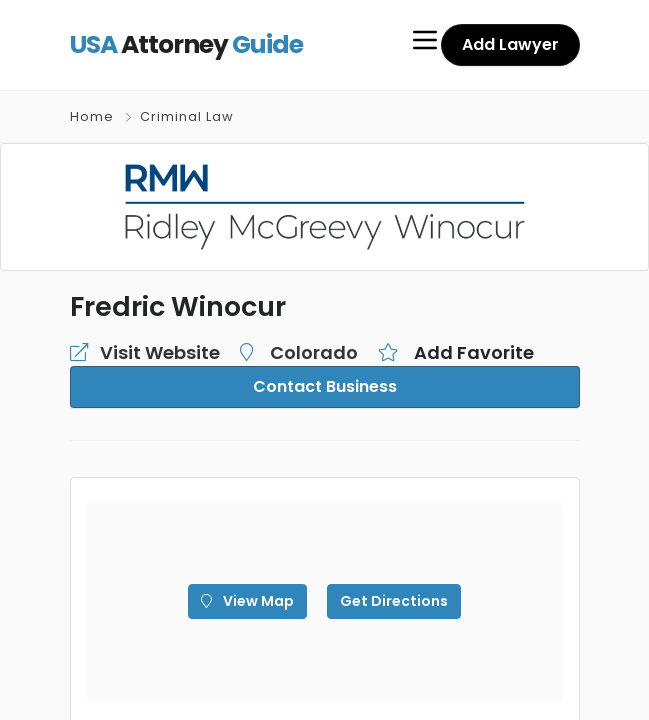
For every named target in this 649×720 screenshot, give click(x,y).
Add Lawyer (510, 44)
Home (92, 116)
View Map (247, 601)
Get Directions (394, 601)
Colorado (314, 352)
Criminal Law (187, 116)
